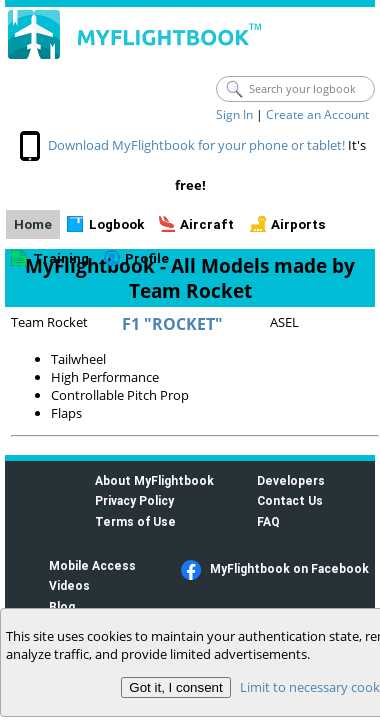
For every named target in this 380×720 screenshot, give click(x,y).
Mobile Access (92, 565)
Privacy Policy (134, 500)
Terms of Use (135, 521)
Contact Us (290, 500)
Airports (298, 224)
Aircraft (207, 224)
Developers (291, 480)
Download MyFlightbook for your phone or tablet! (196, 145)
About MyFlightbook (154, 480)
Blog (62, 606)
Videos (69, 585)
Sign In (234, 114)
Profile (147, 258)
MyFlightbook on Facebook (289, 568)
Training (61, 258)
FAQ (268, 521)
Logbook (116, 224)
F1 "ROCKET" (172, 324)
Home (33, 224)
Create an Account (317, 114)
